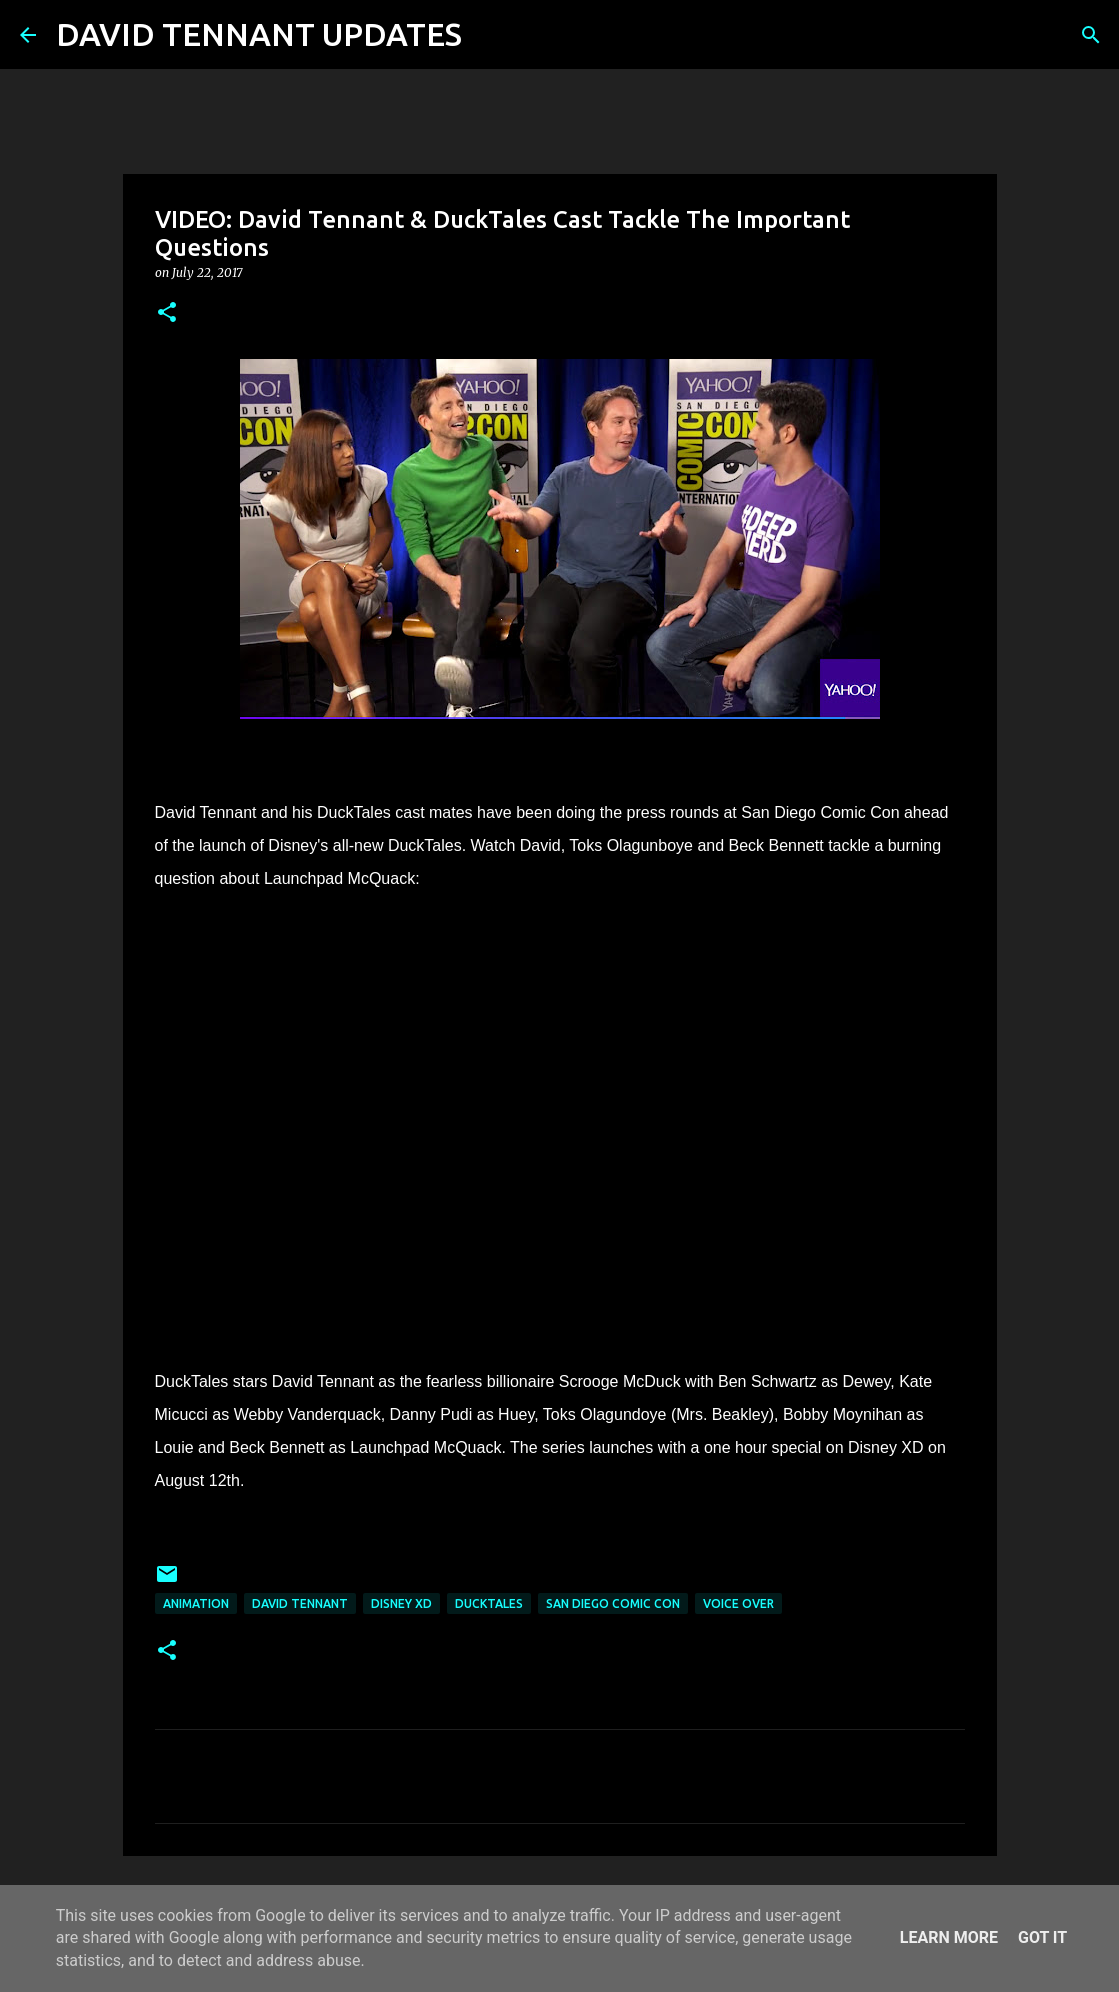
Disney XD (401, 1603)
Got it (1042, 1937)
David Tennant (300, 1603)
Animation (196, 1603)
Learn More (949, 1937)
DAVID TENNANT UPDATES (259, 34)
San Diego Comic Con (613, 1603)
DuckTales (489, 1603)
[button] (167, 313)
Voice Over (738, 1603)
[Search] (490, 35)
